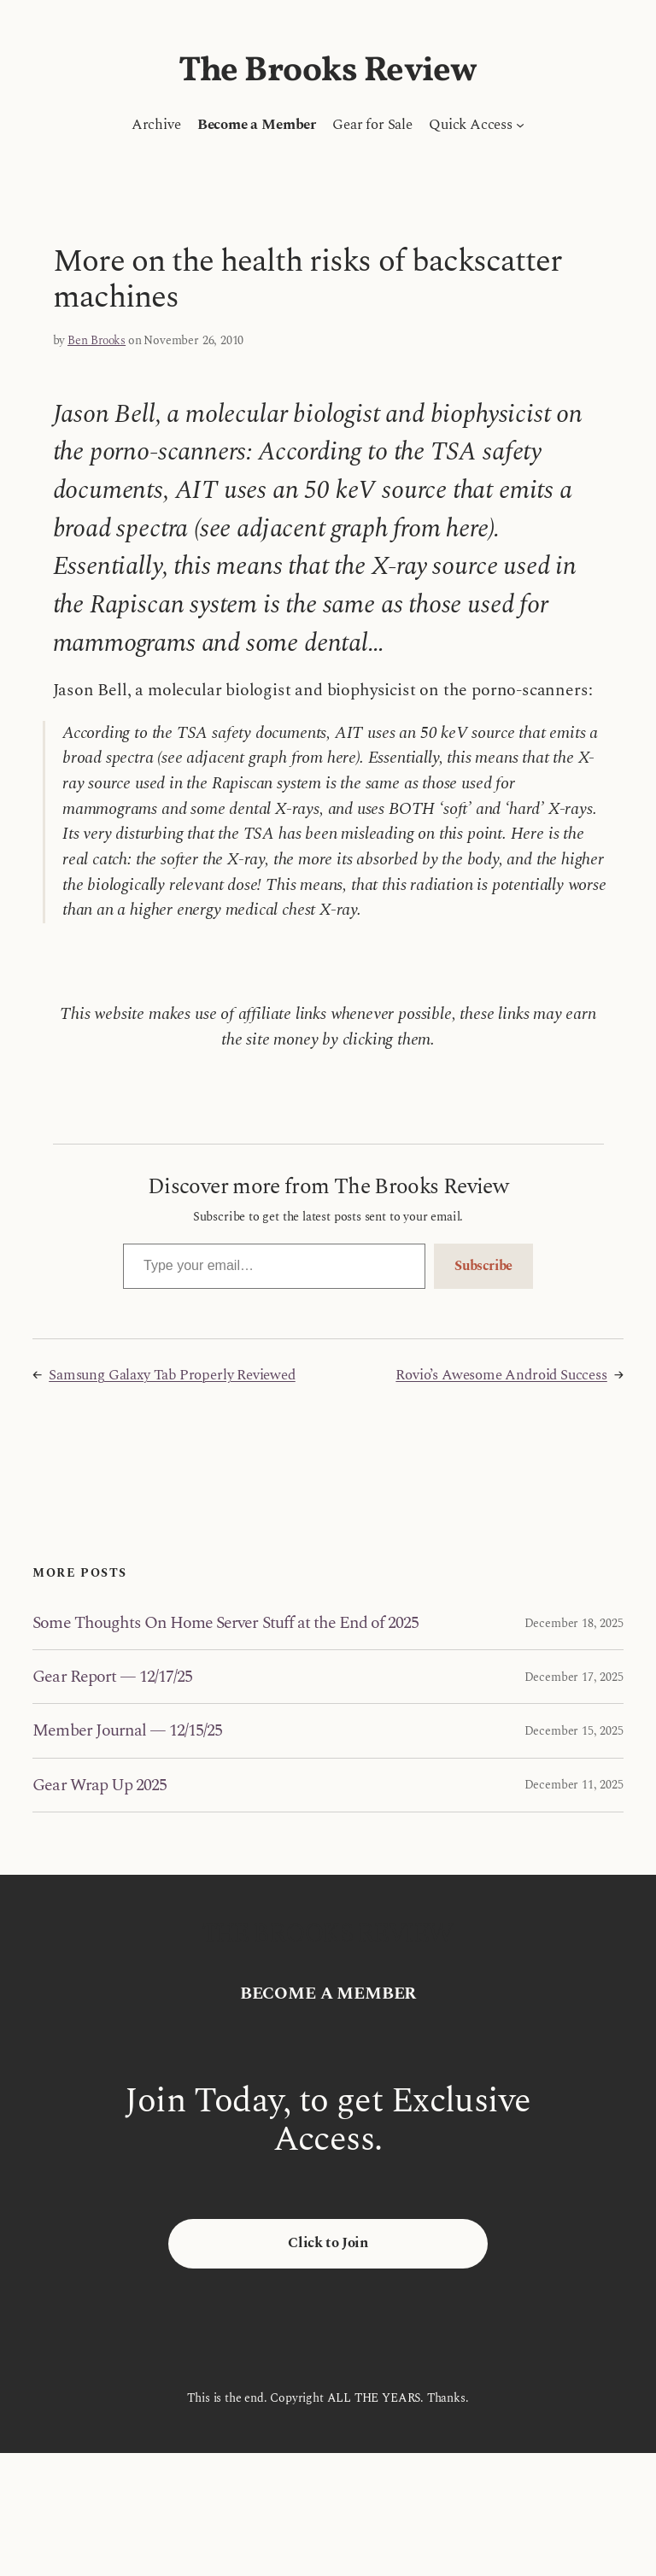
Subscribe (483, 1266)
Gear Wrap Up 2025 (99, 1785)
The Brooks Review (328, 72)
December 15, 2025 (574, 1731)
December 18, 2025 (574, 1623)
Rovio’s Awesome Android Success (500, 1375)
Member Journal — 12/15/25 (127, 1730)
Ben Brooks (96, 340)
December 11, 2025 (574, 1785)
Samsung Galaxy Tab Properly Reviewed (172, 1375)
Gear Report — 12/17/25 (112, 1676)
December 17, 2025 (574, 1677)
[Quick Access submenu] (520, 124)
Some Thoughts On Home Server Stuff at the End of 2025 (225, 1622)
